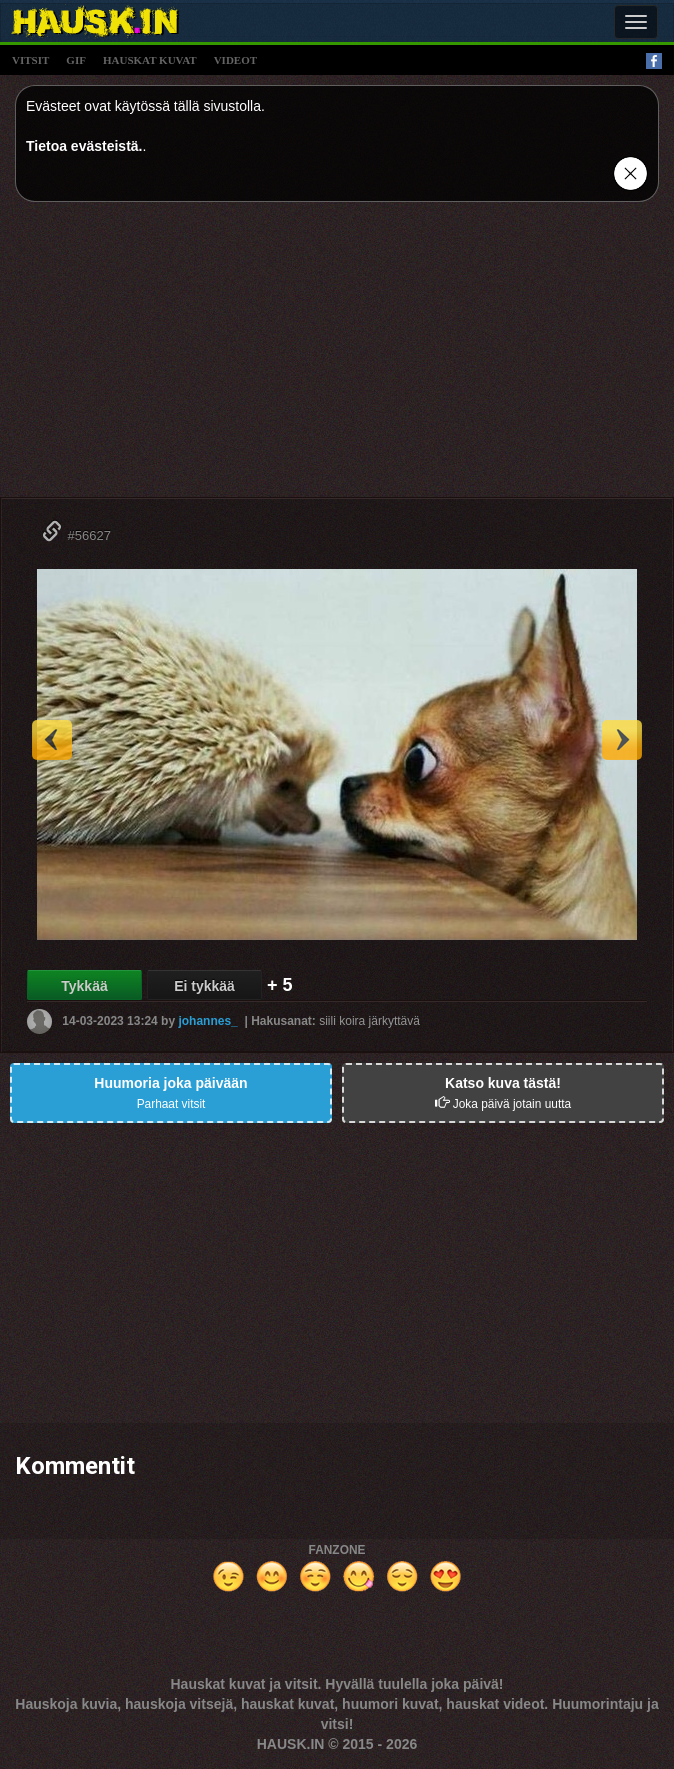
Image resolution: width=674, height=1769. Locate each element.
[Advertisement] (337, 357)
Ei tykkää (204, 986)
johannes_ (207, 1021)
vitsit (30, 60)
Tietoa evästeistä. (84, 146)
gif (76, 60)
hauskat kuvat (150, 60)
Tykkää (84, 986)
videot (235, 60)
